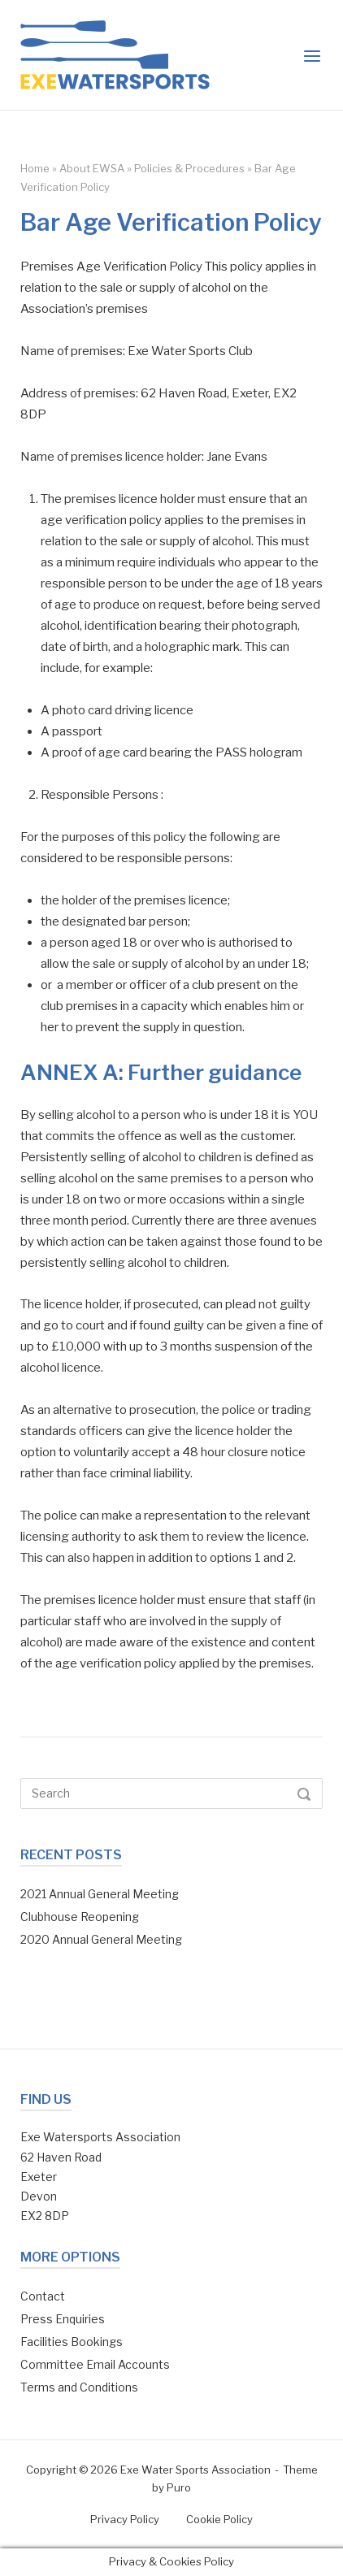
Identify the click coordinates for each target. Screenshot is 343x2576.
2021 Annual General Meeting (99, 1894)
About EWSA (91, 168)
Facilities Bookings (71, 2341)
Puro (179, 2487)
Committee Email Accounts (95, 2364)
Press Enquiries (62, 2319)
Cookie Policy (219, 2519)
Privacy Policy (124, 2519)
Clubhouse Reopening (79, 1916)
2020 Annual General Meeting (101, 1939)
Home (35, 168)
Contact (42, 2296)
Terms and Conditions (79, 2387)
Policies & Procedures (189, 168)
